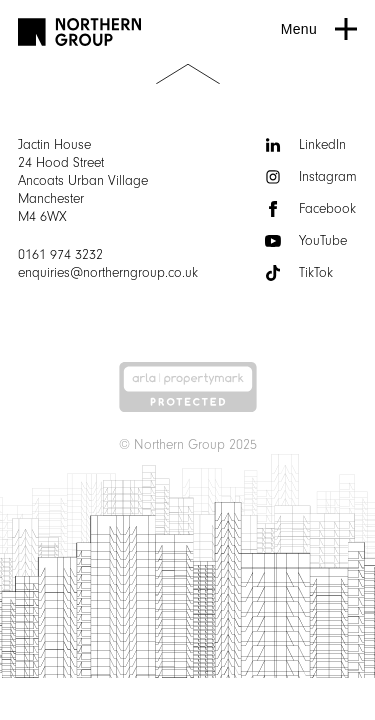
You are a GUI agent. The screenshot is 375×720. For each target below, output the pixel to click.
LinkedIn (305, 145)
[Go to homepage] (79, 32)
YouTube (306, 241)
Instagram (311, 177)
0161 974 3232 (60, 255)
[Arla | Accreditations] (188, 387)
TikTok (299, 273)
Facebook (310, 209)
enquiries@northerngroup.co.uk (108, 273)
